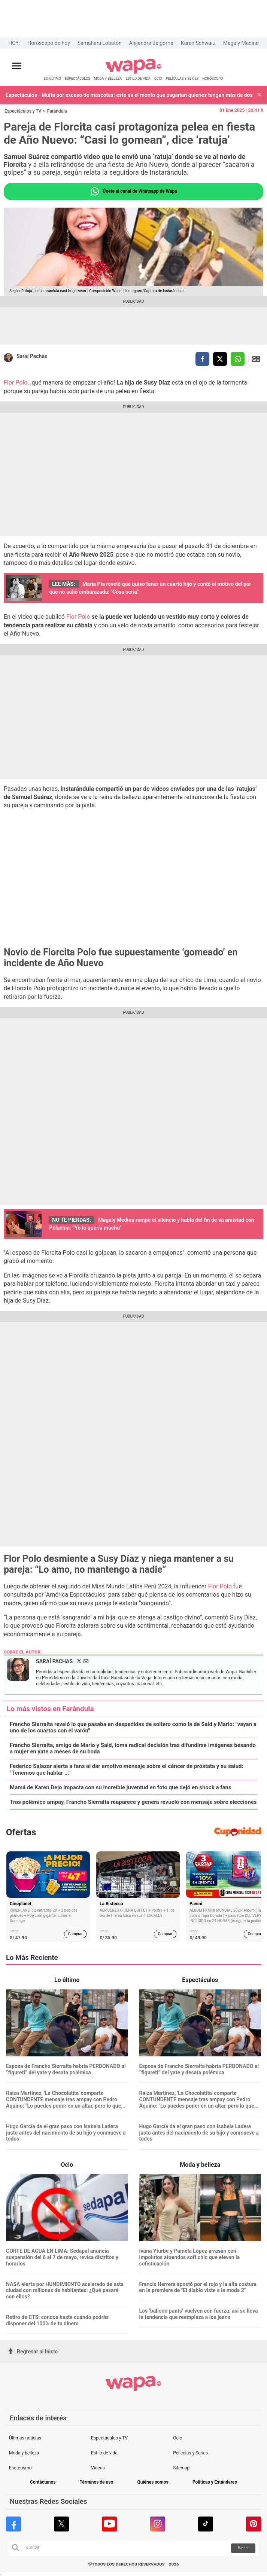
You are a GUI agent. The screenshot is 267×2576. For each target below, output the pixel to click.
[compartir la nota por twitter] (220, 359)
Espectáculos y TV (23, 111)
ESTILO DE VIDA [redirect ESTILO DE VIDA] (137, 78)
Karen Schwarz (198, 43)
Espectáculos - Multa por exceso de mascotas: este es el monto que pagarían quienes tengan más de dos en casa (130, 95)
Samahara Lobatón (100, 43)
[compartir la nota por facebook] (202, 359)
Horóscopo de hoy (48, 43)
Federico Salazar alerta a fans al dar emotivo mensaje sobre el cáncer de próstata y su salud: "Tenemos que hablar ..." (126, 1769)
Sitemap (181, 2468)
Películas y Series (190, 2453)
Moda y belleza (24, 2453)
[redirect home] (133, 72)
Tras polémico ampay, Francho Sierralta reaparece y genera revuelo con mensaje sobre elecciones (133, 1802)
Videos (98, 2468)
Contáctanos (42, 2482)
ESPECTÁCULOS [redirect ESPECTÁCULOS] (77, 78)
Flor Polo (15, 382)
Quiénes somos (152, 2482)
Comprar (75, 1934)
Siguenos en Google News (256, 359)
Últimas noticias (25, 2438)
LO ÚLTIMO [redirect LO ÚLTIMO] (52, 78)
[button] (259, 95)
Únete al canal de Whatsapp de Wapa (133, 191)
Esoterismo (20, 2468)
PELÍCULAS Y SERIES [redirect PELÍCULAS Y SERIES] (182, 78)
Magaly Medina (241, 43)
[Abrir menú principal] (16, 66)
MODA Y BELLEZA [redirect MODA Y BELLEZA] (108, 78)
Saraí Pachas (31, 356)
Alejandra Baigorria (151, 43)
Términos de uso (96, 2482)
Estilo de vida (104, 2453)
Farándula (57, 111)
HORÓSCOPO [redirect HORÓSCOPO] (212, 78)
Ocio (177, 2438)
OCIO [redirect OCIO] (158, 78)
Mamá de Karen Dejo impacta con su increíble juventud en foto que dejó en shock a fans (120, 1787)
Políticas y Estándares (214, 2482)
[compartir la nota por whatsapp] (238, 359)
